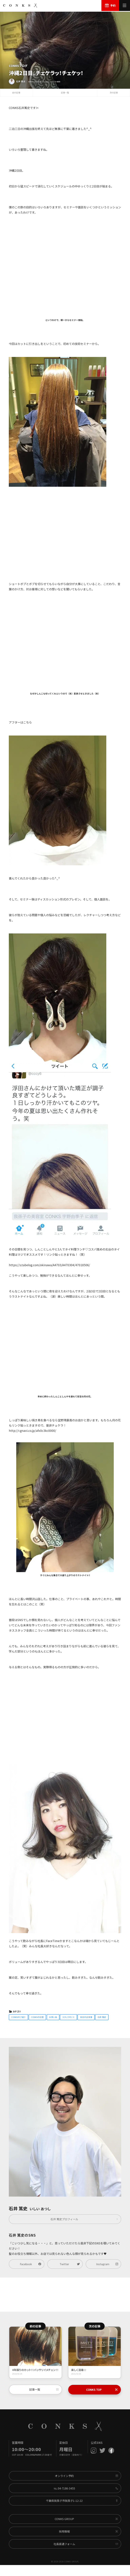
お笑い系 (56, 2017)
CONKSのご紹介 (19, 2017)
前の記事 (16, 92)
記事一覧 (65, 92)
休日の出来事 (91, 2017)
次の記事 (113, 92)
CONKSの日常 (40, 2017)
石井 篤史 (108, 2017)
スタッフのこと (73, 2017)
